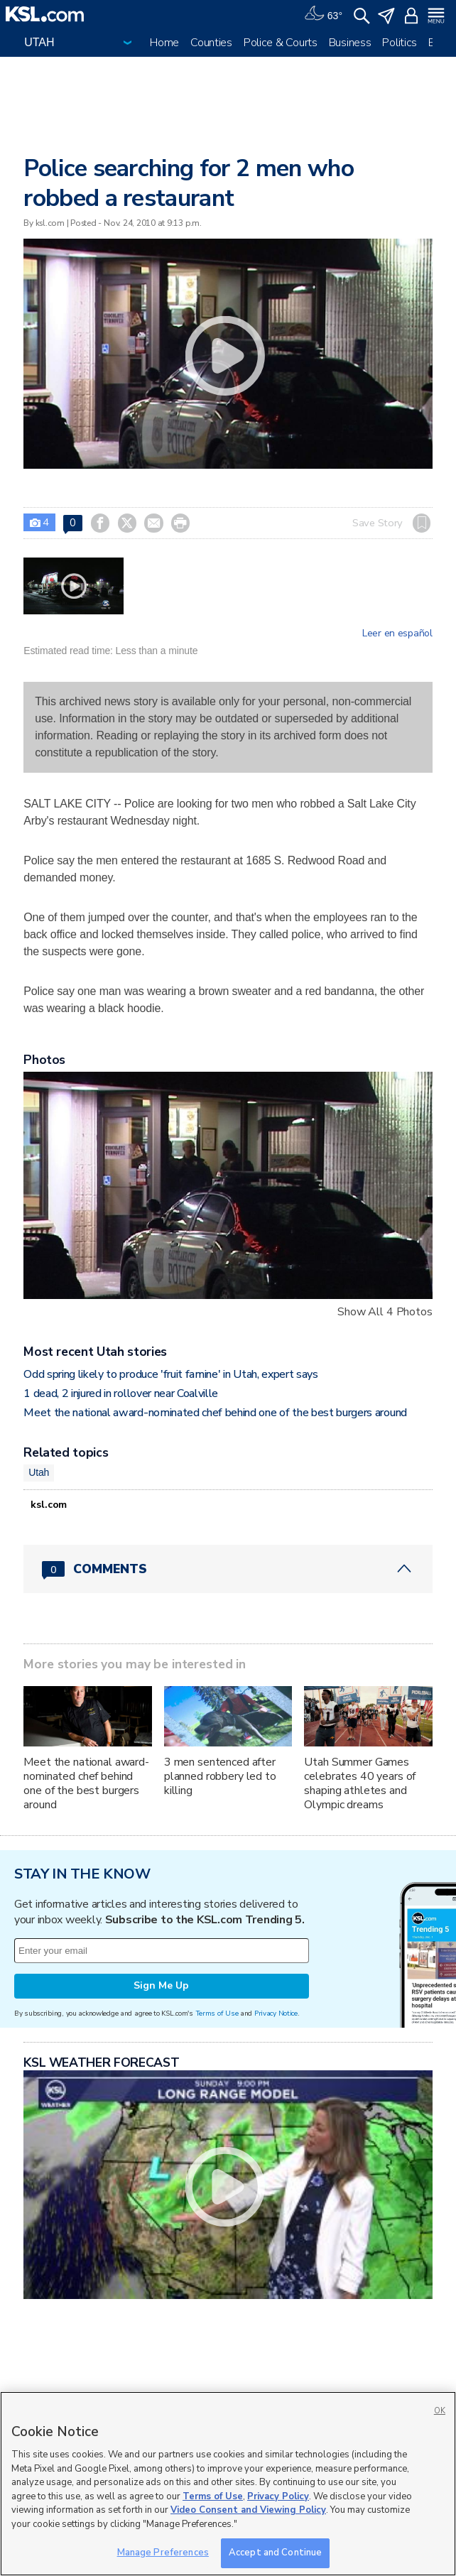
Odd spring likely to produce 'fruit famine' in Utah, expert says (170, 1374)
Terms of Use (217, 2013)
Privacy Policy (278, 2496)
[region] (228, 2483)
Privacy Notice (276, 2013)
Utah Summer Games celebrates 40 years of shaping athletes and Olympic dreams (360, 1783)
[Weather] (323, 14)
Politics (399, 42)
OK (439, 2411)
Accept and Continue (275, 2552)
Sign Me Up (161, 1985)
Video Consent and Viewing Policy (248, 2510)
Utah (38, 1472)
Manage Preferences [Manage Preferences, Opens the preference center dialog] (163, 2552)
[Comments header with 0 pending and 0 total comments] (228, 1569)
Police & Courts (280, 42)
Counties (211, 42)
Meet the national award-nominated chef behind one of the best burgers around (215, 1412)
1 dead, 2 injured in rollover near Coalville (120, 1393)
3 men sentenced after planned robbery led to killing (220, 1776)
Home (164, 42)
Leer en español (397, 633)
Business (350, 42)
